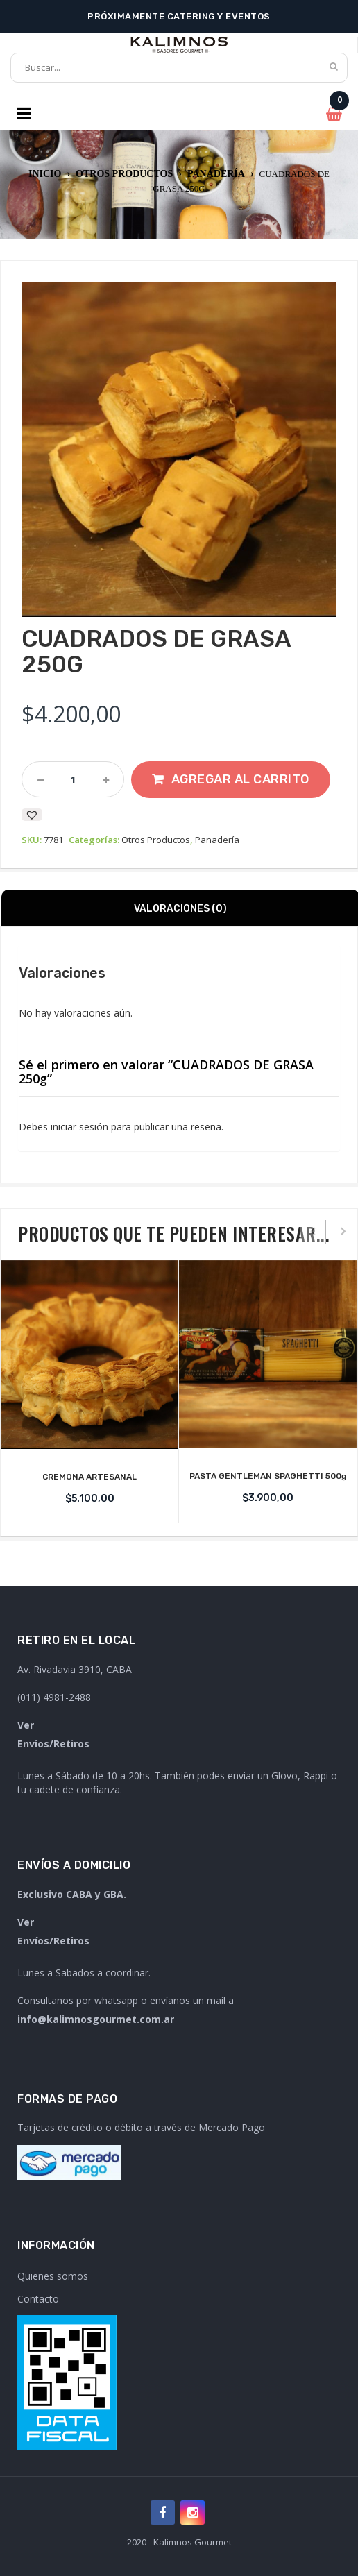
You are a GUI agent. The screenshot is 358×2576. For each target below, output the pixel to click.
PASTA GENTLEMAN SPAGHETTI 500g (267, 1476)
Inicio (44, 174)
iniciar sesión (79, 1126)
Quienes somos (52, 2275)
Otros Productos (124, 174)
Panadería (216, 174)
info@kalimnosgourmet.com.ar (95, 2019)
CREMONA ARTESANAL (89, 1477)
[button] (32, 814)
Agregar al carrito (240, 779)
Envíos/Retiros (53, 1743)
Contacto (38, 2298)
